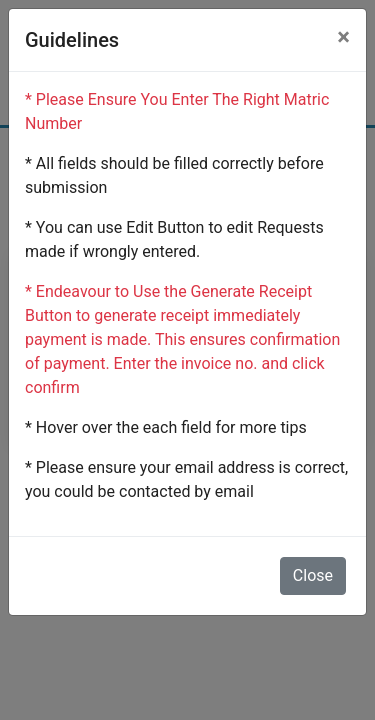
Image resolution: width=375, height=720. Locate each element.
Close (313, 575)
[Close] (343, 37)
